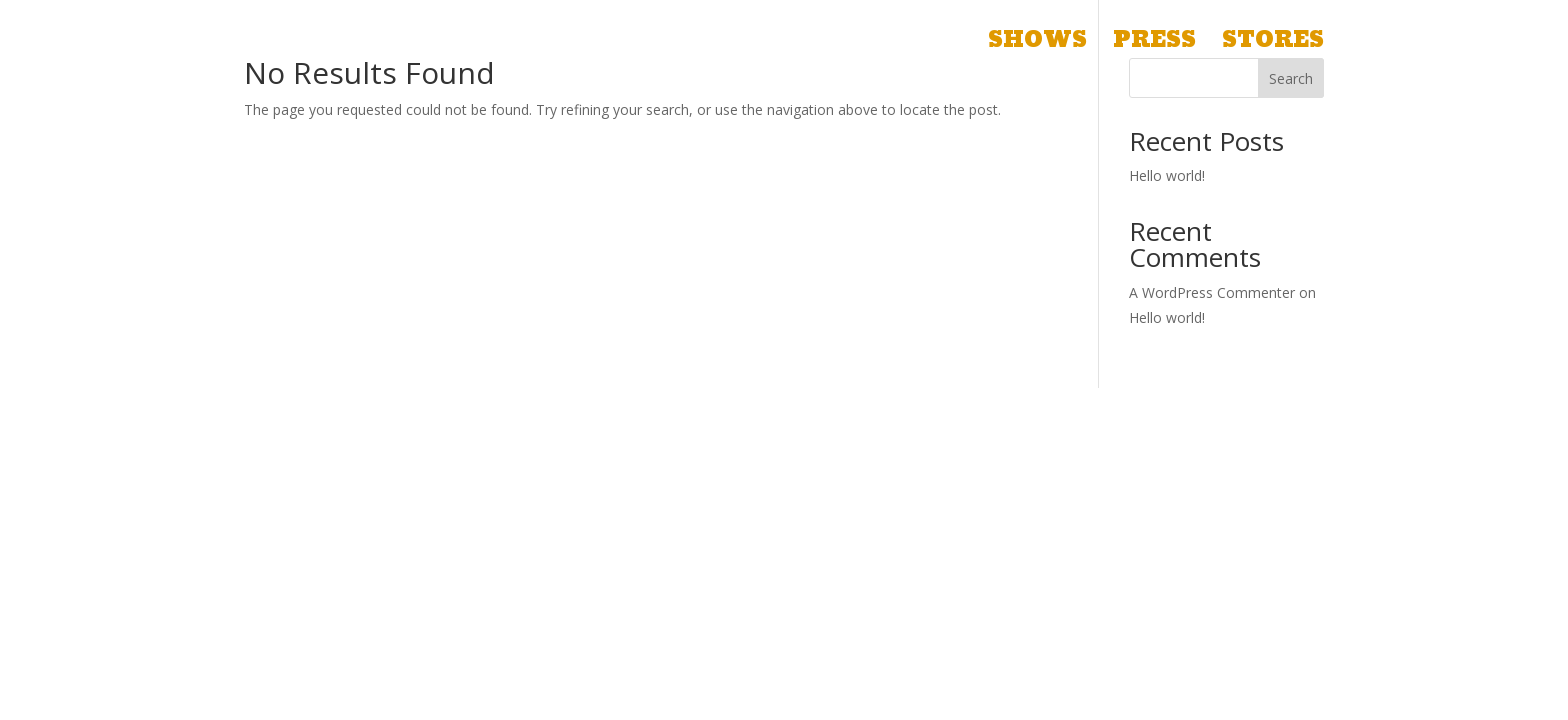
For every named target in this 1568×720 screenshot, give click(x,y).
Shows (1037, 46)
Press (1154, 46)
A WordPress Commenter (1212, 292)
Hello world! (1167, 175)
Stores (1273, 46)
